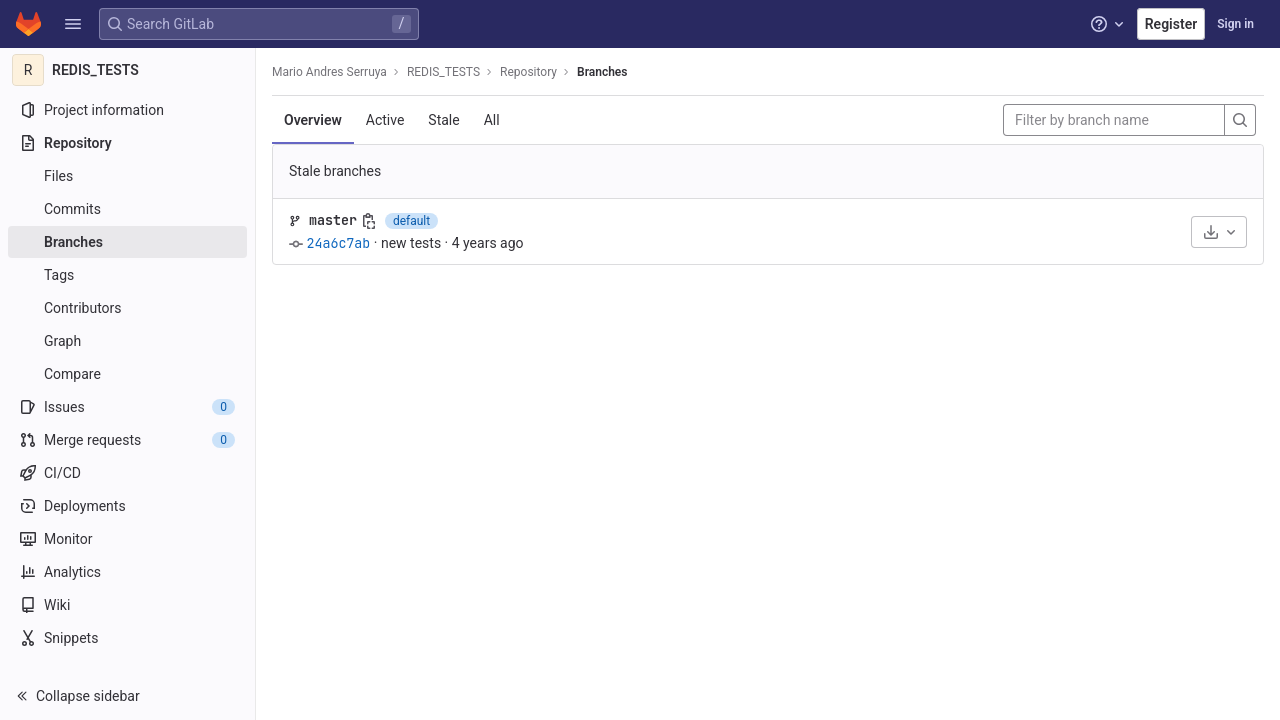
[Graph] (127, 341)
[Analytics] (127, 572)
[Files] (127, 176)
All (492, 120)
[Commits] (127, 209)
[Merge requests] (127, 440)
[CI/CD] (127, 473)
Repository (528, 72)
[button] (73, 24)
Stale (443, 120)
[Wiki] (127, 605)
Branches (602, 72)
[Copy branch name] (369, 221)
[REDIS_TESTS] (128, 70)
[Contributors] (127, 308)
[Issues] (127, 407)
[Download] (1219, 232)
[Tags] (127, 275)
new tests (411, 243)
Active (385, 120)
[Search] (1240, 120)
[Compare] (127, 374)
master (333, 220)
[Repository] (127, 143)
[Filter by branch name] (1114, 120)
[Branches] (127, 242)
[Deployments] (127, 506)
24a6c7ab (338, 243)
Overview (313, 120)
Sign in (1235, 24)
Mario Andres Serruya (329, 72)
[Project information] (127, 110)
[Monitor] (127, 539)
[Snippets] (127, 638)
